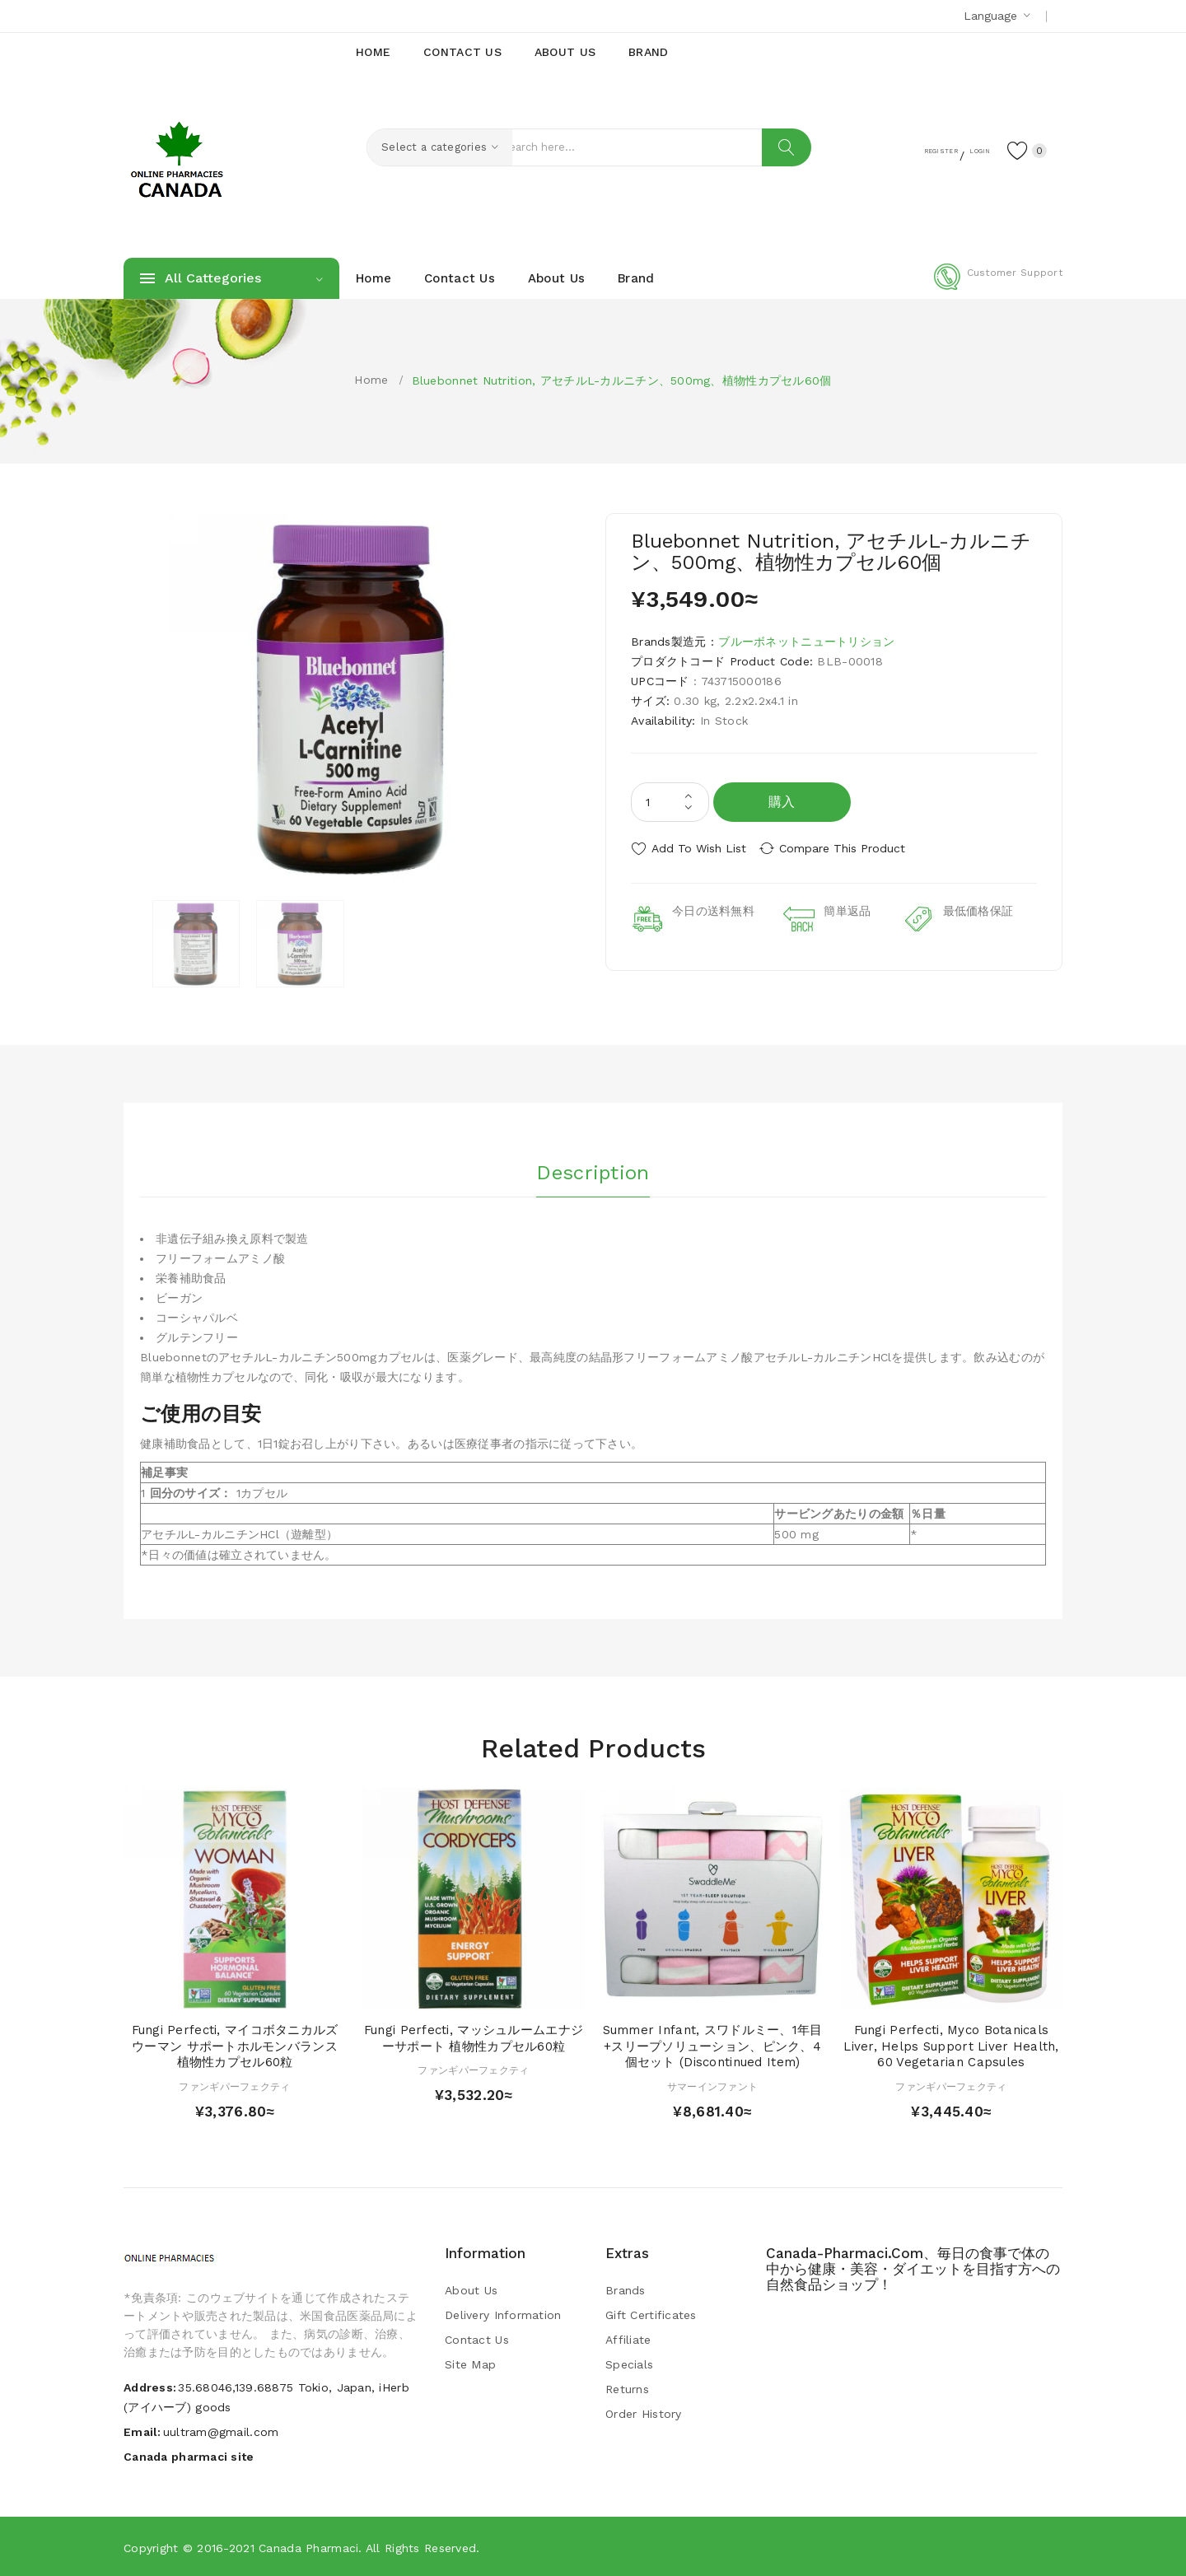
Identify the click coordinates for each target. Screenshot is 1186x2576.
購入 (782, 802)
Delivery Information (503, 2314)
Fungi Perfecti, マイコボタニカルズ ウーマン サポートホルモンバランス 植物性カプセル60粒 (235, 2046)
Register (898, 149)
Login (960, 149)
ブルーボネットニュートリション (806, 641)
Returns (627, 2388)
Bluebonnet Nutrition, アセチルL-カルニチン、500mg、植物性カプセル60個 (622, 380)
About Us (471, 2289)
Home (371, 379)
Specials (629, 2363)
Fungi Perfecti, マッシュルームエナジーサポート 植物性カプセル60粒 (473, 2037)
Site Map (470, 2363)
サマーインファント (713, 2086)
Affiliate (628, 2338)
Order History (643, 2413)
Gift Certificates (651, 2314)
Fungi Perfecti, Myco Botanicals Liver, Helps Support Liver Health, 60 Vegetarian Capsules (951, 2046)
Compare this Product (853, 848)
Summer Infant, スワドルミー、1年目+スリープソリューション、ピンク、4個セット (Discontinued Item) (713, 2046)
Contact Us (477, 2338)
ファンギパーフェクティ (234, 2086)
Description (592, 1168)
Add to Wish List (698, 848)
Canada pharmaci (308, 2547)
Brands (625, 2289)
